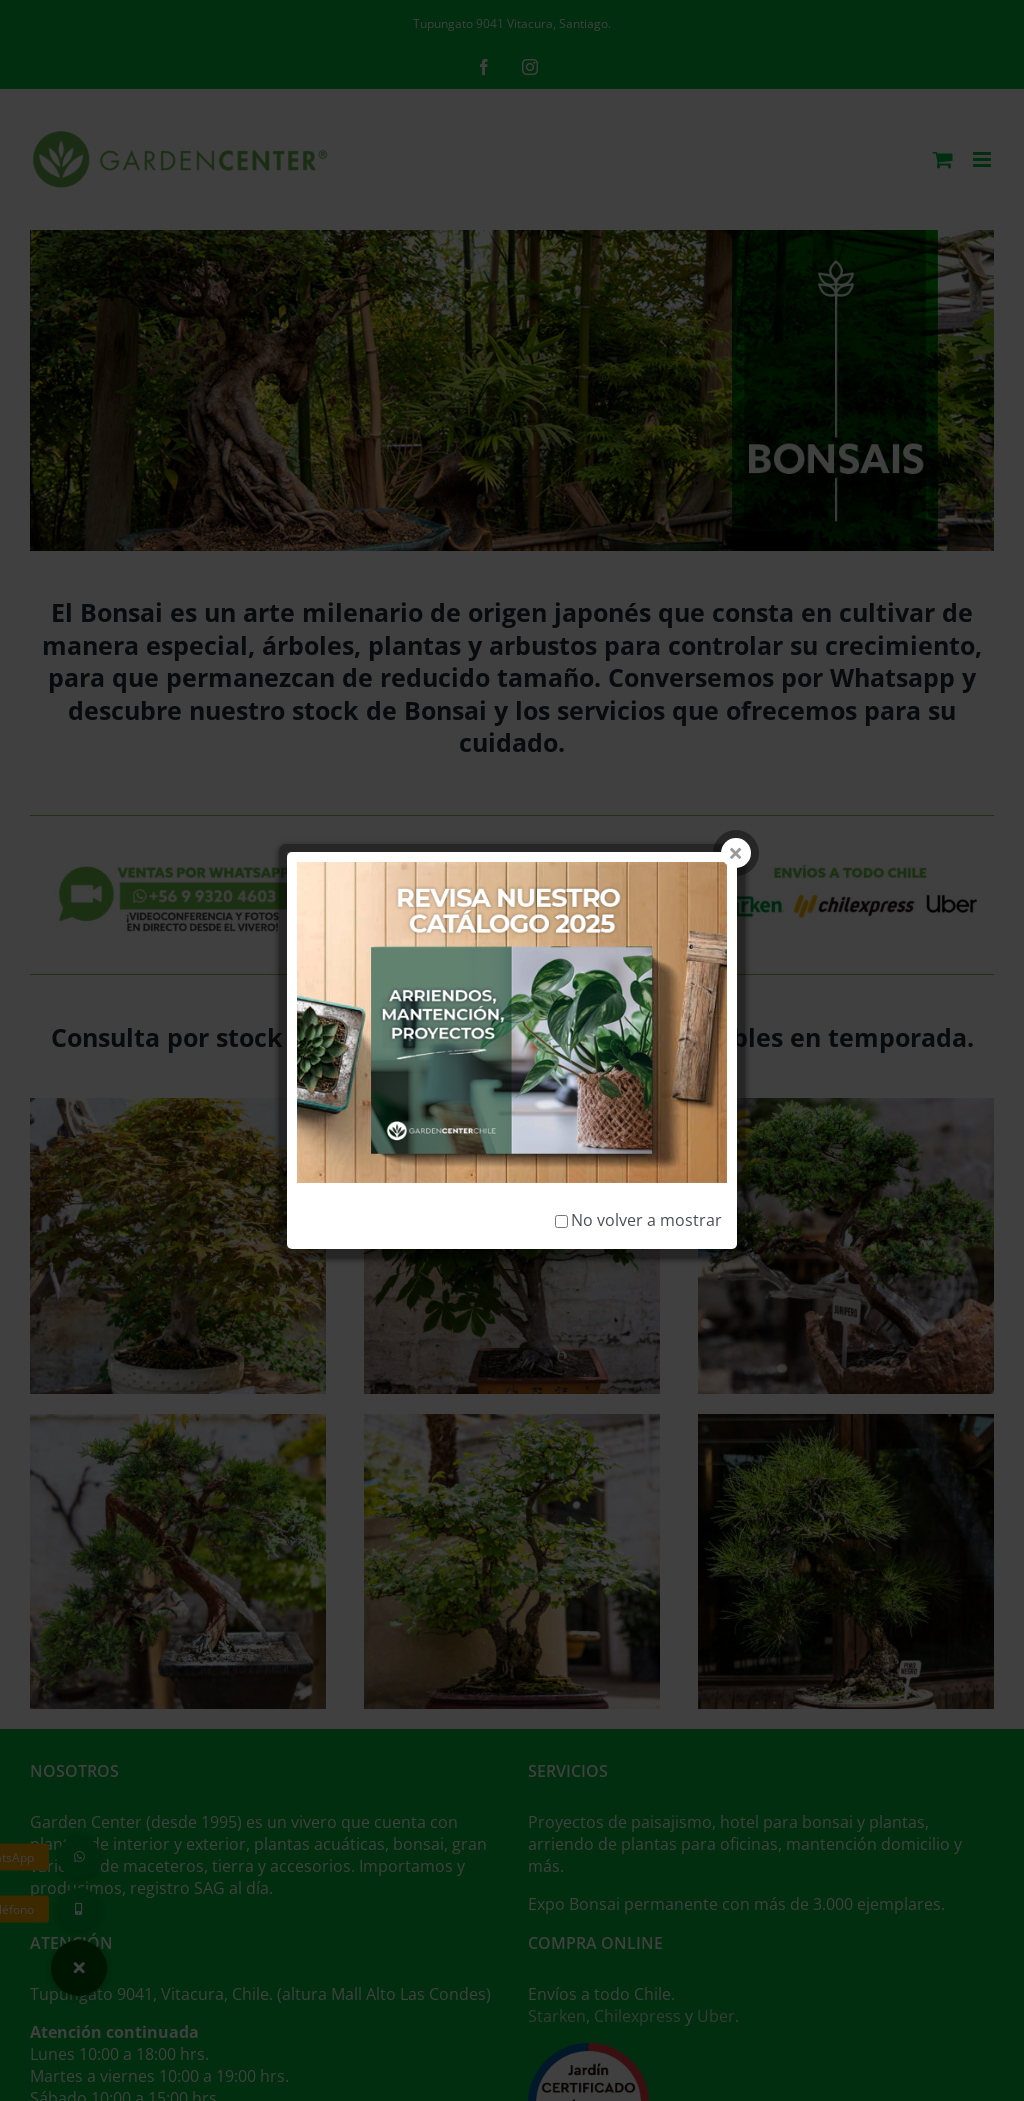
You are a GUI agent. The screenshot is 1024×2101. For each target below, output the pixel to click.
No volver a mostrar (638, 1089)
